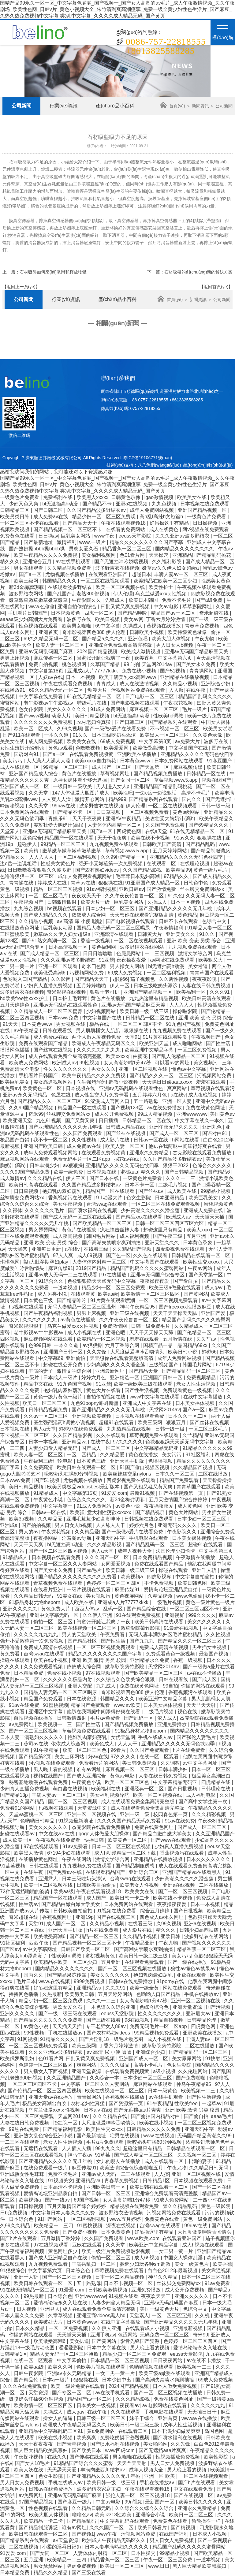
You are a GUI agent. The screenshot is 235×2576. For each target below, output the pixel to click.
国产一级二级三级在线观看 (68, 2013)
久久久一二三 (181, 1178)
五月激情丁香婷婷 (61, 2238)
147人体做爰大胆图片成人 (81, 792)
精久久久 (10, 561)
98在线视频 (138, 2020)
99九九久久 (107, 2148)
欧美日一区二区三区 (45, 1403)
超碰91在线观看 (117, 1422)
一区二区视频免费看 (147, 812)
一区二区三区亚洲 (172, 2315)
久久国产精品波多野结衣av (97, 510)
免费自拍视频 (43, 664)
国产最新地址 (39, 542)
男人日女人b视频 (175, 645)
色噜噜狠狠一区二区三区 (27, 876)
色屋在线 (61, 1094)
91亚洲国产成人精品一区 (153, 882)
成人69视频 (90, 1255)
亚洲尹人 (48, 1878)
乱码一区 (113, 1608)
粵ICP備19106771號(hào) (147, 457)
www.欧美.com (143, 2238)
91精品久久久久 (58, 2039)
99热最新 (34, 2296)
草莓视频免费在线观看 (154, 1435)
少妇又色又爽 (24, 503)
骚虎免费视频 (82, 2566)
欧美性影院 (216, 2456)
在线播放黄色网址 (20, 927)
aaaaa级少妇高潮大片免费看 (32, 619)
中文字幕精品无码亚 (157, 1448)
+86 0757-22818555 (158, 399)
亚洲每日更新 (47, 1249)
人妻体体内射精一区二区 (115, 825)
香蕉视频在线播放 (125, 2097)
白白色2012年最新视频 (173, 2270)
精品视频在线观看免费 (135, 2206)
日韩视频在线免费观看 (149, 1518)
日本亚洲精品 (170, 1197)
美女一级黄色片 (192, 2264)
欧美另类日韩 (15, 516)
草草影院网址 (197, 606)
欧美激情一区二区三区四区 (151, 1294)
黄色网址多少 (63, 2251)
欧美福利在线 (106, 1788)
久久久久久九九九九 (99, 1049)
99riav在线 (64, 805)
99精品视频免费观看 (157, 2032)
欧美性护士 (161, 587)
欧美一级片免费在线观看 (78, 2386)
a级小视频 (164, 2071)
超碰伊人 (27, 844)
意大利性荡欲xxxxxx (109, 1512)
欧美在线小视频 (51, 1660)
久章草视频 (61, 2315)
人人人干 (128, 1743)
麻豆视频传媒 (188, 767)
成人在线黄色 (164, 529)
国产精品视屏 (150, 1512)
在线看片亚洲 (48, 1589)
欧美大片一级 (95, 902)
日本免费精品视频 (153, 1557)
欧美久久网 (60, 2366)
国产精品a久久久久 (103, 638)
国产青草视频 (72, 2444)
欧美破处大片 (48, 2322)
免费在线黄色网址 (206, 1107)
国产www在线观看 (171, 1840)
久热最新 (52, 1994)
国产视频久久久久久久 (207, 1942)
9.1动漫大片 (110, 1197)
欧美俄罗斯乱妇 (17, 2058)
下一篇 (190, 272)
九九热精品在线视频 (129, 1428)
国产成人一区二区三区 (174, 1133)
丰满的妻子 (41, 1371)
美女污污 (13, 760)
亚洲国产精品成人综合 (34, 773)
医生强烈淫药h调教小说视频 (107, 1082)
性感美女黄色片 (58, 863)
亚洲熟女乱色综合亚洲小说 (44, 2135)
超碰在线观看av (18, 1833)
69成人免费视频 (118, 741)
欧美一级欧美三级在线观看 (143, 1384)
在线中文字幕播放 (203, 1396)
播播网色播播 (15, 1049)
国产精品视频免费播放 (158, 773)
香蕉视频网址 (57, 1917)
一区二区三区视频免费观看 (169, 1300)
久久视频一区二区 (197, 2154)
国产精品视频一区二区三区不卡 (68, 529)
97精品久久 (13, 857)
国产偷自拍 (186, 1281)
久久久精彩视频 (209, 1814)
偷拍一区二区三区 (53, 1621)
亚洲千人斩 (205, 1570)
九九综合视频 (29, 908)
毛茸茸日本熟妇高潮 (138, 876)
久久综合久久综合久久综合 (145, 2508)
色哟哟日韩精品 (38, 1820)
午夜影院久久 (87, 600)
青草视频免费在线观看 (58, 1583)
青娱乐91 (58, 818)
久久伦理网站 (193, 2071)
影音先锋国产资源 (140, 2341)
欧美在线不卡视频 (151, 837)
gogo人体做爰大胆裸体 (104, 1833)
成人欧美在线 (182, 1191)
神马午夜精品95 (138, 1306)
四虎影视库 (160, 1576)
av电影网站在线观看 (165, 2405)
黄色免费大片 (56, 1608)
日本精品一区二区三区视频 (120, 2360)
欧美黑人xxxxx (92, 497)
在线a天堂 (156, 831)
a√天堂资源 (66, 2540)
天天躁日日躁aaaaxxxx (167, 1082)
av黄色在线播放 (78, 1319)
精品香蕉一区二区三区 (127, 548)
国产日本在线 (104, 1178)
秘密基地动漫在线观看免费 (39, 1782)
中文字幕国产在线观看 (155, 1261)
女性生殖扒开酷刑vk (22, 747)
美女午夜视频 (68, 1204)
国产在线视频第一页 (181, 1493)
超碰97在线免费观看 (81, 1428)
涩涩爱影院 (71, 2347)
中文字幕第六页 (175, 658)
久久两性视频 (174, 979)
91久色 (175, 895)
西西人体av (87, 1608)
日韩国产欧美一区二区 (86, 1949)
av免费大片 (188, 741)
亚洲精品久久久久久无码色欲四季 (197, 754)
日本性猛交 (144, 2553)
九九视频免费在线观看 (114, 844)
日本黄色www (135, 760)
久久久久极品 (115, 2065)
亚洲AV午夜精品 (124, 818)
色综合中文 (215, 921)
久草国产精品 (105, 664)
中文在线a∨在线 (57, 1833)
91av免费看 (75, 1846)
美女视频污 (206, 1062)
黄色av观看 (60, 747)
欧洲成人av (64, 1062)
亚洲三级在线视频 (130, 1313)
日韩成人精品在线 (126, 1127)
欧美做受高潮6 (149, 747)
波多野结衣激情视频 (121, 2212)
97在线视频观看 (103, 1673)
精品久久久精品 (51, 2572)
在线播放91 (13, 690)
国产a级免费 (209, 600)
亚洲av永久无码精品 (25, 1094)
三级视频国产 (164, 1364)
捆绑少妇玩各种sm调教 (146, 2264)
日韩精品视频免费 (48, 1409)
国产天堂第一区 (152, 767)
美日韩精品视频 (92, 715)
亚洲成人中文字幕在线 (147, 1403)
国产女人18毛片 (33, 2463)
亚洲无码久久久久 (178, 1525)
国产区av (10, 1949)
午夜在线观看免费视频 (68, 683)
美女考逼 (198, 966)
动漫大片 (98, 690)
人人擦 (176, 690)
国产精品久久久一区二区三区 (161, 1075)
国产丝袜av (151, 1191)
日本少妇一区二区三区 (111, 908)
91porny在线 (171, 1981)
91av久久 (184, 837)
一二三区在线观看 (20, 2142)
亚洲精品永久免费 (150, 1660)
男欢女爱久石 (84, 548)
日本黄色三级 (39, 1300)
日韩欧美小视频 (147, 632)
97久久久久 (124, 1756)
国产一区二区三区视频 (34, 1730)
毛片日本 (26, 1981)
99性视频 (90, 1062)
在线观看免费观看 (145, 1962)
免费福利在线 (58, 497)
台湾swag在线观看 (107, 1204)
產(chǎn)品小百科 (115, 105)
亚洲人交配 (80, 1685)
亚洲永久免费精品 (149, 1152)
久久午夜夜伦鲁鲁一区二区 (135, 895)
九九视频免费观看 (48, 2264)
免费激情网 (115, 1326)
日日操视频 (205, 523)
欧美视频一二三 (55, 1724)
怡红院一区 (66, 2122)
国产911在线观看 (22, 735)
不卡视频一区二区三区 (175, 728)
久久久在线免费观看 (25, 2386)
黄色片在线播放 (79, 773)
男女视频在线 (71, 1024)
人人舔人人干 (111, 1525)
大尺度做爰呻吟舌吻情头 (137, 1351)
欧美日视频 (108, 619)
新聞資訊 (200, 105)
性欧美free (186, 2103)
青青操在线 (22, 882)
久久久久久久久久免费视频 (44, 722)
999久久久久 (202, 1615)
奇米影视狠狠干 (26, 1326)
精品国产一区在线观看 (69, 837)
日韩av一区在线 (151, 1139)
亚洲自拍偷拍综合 (78, 606)
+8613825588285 (169, 399)
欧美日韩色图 (192, 1583)
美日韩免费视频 (140, 1763)
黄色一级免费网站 (203, 2219)
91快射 (213, 2058)
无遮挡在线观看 (41, 2148)
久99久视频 (69, 728)
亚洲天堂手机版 (127, 1461)
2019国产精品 (91, 1268)
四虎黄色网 (129, 831)
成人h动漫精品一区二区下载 (125, 1853)
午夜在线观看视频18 (124, 523)
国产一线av (58, 2199)
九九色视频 (164, 503)
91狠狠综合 (12, 2270)
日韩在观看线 (58, 1030)
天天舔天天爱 (62, 2469)
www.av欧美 (127, 1705)
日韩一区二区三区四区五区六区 (170, 1223)
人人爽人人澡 (57, 799)
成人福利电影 (201, 1795)
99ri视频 (134, 2501)
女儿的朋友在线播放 (118, 2161)
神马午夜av (80, 2154)
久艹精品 (192, 1435)
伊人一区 (120, 985)
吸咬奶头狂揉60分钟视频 (72, 1473)
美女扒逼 (79, 2341)
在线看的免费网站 (126, 529)
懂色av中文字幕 (189, 1069)
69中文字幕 (107, 625)
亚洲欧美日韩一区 (106, 2187)
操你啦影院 (185, 1011)
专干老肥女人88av (106, 2026)
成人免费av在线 (51, 516)
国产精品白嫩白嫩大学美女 (163, 1833)
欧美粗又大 (211, 959)
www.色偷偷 (41, 606)
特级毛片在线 (92, 702)
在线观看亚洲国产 (108, 574)
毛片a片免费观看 (105, 2142)
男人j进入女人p (113, 786)
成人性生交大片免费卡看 (102, 1094)
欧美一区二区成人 (34, 728)
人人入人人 (42, 857)
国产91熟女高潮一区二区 (50, 940)
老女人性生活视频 (196, 1384)
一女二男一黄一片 (174, 2251)
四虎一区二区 (99, 613)
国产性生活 (219, 1043)
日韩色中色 (196, 882)
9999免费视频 (90, 1981)
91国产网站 (50, 2219)
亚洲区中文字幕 (46, 1711)
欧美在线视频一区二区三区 (88, 1628)
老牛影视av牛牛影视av (49, 702)
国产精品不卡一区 (73, 812)
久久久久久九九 (40, 1319)
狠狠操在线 (210, 837)
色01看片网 (133, 555)
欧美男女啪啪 (77, 625)
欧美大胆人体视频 (171, 638)
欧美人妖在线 (29, 2469)
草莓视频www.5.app (176, 780)
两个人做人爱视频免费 (97, 1037)
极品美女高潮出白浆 (45, 2103)
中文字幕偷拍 (72, 2360)
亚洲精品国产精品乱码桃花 (202, 555)
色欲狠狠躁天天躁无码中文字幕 (102, 1281)
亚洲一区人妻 (177, 1101)
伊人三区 (76, 1178)
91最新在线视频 (182, 1628)
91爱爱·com (114, 1493)
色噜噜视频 (88, 747)
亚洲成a (9, 1525)
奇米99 (36, 1114)
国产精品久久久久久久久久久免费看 (78, 1576)
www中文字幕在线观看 (155, 1396)
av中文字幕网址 (200, 1763)
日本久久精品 (30, 2328)
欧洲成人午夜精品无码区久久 (104, 1043)
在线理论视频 (195, 863)
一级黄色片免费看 (20, 497)
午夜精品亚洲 (140, 1942)
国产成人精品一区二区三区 (50, 953)
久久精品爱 (113, 1454)
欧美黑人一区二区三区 (165, 735)
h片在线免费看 (189, 1750)
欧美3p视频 (22, 1518)
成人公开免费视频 (115, 1114)
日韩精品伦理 (202, 2020)
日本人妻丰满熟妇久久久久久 (32, 1737)
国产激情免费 (162, 889)
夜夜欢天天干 (87, 895)
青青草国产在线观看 (212, 972)
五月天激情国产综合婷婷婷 (179, 1499)
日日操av (48, 535)
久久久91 (220, 992)
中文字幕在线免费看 (41, 696)
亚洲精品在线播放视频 (185, 677)
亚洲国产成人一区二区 (25, 786)
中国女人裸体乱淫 (183, 2257)
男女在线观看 (29, 568)
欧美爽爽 (86, 2437)
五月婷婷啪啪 (91, 985)
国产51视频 (173, 670)
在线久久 (57, 2456)
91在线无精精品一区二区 (94, 696)
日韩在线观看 (44, 1865)
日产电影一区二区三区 (150, 696)
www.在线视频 (55, 1981)
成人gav (214, 1287)
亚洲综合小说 (151, 2514)
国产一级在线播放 (188, 1962)
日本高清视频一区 (68, 947)
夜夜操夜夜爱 (132, 959)
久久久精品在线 (45, 1178)
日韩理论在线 (216, 1788)
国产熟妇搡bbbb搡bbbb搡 (37, 548)
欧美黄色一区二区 (43, 1088)
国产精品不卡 (97, 503)
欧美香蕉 (144, 658)
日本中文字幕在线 (107, 2347)
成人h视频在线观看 (203, 2244)
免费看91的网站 (18, 1808)
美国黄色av (222, 1114)
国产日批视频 (183, 1788)
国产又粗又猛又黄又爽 (149, 1486)
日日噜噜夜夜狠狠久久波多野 (40, 870)
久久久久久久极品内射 (68, 1679)
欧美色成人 (102, 1743)
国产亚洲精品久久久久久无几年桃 (176, 908)
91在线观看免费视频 (139, 1615)
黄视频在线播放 (164, 625)
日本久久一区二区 (188, 1416)
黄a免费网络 (101, 2431)
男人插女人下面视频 (46, 2071)
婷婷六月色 (94, 1377)
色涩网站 (127, 2334)
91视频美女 (60, 2180)
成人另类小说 (52, 1294)
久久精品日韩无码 (34, 1596)
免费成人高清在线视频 (49, 1647)
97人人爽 (63, 1255)
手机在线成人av (156, 1737)
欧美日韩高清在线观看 (207, 998)
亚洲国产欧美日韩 (44, 1146)
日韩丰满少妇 (45, 1165)
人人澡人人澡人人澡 (49, 760)
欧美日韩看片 (152, 2527)
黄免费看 (10, 1653)
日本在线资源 (82, 1698)
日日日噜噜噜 (98, 953)
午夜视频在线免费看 (58, 1840)
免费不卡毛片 (177, 600)
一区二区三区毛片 (48, 895)
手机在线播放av (202, 1994)
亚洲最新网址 (110, 1371)
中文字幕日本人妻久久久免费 (63, 2212)
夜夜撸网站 (46, 1538)
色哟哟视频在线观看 (151, 2366)
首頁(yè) (172, 105)
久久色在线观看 (151, 1255)
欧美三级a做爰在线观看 (175, 1287)
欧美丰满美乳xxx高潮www (128, 677)
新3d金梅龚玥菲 (27, 587)
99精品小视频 (216, 1191)
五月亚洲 (196, 1236)
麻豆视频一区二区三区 (154, 709)
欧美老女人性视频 (140, 1885)
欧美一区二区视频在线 (121, 587)
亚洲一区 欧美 (160, 2476)
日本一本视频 (81, 677)
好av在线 (98, 1756)
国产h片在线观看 (19, 2238)
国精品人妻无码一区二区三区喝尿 (113, 927)
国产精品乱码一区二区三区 (192, 1371)
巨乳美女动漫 (58, 927)
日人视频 (27, 2309)
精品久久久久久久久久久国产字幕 (147, 542)
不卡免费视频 (159, 1583)
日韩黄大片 (150, 934)
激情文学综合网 (196, 953)
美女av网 (134, 619)
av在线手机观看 (73, 561)
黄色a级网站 (187, 812)
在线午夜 (196, 690)
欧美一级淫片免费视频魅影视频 (116, 2251)
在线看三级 (97, 1249)
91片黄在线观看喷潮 (165, 1037)
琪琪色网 (10, 1261)
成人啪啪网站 (188, 1043)
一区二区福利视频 (78, 857)
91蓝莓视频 (13, 1865)
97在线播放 (114, 1274)
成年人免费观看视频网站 (85, 876)
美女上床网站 (70, 1756)
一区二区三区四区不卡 (138, 1024)
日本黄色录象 (198, 1242)
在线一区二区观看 (160, 1756)
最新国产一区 (160, 2501)
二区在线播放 (213, 1473)
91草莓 (103, 2154)
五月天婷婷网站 (170, 850)
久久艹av (206, 1339)
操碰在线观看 (174, 1570)
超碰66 (120, 979)
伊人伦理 (123, 593)
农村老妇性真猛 (94, 722)
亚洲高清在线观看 (114, 934)
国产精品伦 (26, 2379)
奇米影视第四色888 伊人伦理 (94, 632)
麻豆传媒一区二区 (53, 658)
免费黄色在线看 (17, 535)
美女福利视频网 (99, 555)
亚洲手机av (102, 2334)
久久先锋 (97, 1351)
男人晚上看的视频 (53, 1769)
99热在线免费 (24, 2129)
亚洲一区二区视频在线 (143, 1069)
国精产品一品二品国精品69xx (176, 1345)
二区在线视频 (24, 2546)
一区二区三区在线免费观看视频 (166, 1204)
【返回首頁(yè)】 (216, 286)
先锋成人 (115, 600)
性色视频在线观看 (39, 625)
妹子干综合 (142, 2418)
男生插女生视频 (210, 1647)
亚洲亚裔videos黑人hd (101, 2315)
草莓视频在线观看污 (213, 1088)
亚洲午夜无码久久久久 (174, 1127)
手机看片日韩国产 (28, 613)
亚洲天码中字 (110, 1538)
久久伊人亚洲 (98, 1615)
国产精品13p (14, 1795)
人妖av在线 (50, 677)
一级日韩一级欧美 (73, 786)
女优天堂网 (123, 1737)
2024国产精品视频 (97, 651)
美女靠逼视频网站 (53, 1082)
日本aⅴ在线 (97, 2110)
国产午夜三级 (168, 1236)
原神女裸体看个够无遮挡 (80, 780)
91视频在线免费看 (116, 1910)
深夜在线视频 (121, 2225)
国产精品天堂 (144, 1371)
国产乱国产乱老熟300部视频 (78, 593)
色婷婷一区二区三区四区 (113, 1583)
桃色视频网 (75, 664)
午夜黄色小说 (48, 1499)
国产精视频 (183, 2527)
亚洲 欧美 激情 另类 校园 (99, 1660)
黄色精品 (187, 915)
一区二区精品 (82, 1454)
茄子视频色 (143, 979)
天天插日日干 (202, 2411)
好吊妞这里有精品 (53, 1987)
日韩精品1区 (157, 2180)
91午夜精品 (46, 1750)
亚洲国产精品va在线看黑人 (192, 1872)
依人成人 (167, 1718)
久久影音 (61, 979)
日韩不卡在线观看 (179, 921)
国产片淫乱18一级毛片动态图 (111, 2039)
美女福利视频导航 (110, 1795)
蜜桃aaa (129, 1171)
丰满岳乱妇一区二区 (94, 2264)
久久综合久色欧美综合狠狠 (126, 1679)
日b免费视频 (14, 2212)
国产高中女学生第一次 (203, 1801)
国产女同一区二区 (131, 780)
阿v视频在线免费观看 (206, 529)
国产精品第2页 (35, 1756)
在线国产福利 (174, 2534)
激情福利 (66, 542)
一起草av (212, 2103)
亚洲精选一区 (125, 1377)
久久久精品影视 (105, 1544)
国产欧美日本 (87, 2450)
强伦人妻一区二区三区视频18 (138, 2495)
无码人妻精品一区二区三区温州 (82, 1306)
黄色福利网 (104, 947)
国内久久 (192, 799)
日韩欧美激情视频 (108, 2289)
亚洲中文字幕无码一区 (55, 1615)
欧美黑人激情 (29, 1853)
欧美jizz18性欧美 (114, 2514)
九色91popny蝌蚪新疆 (95, 1403)
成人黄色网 (190, 1506)
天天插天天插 (210, 1216)
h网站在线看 (186, 1139)
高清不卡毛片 (196, 792)
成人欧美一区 (18, 1840)
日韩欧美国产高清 (162, 844)
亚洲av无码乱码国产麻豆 (46, 651)
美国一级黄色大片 (160, 2309)
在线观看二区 (162, 863)
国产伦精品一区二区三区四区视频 (45, 2090)
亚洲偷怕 (76, 1358)
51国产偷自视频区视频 (145, 1467)
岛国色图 (214, 2431)
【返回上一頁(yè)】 (21, 286)
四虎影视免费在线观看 (180, 1249)
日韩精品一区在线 (206, 773)
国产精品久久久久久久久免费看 (49, 2020)
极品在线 (99, 1024)
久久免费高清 (39, 1467)
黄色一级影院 (216, 2206)
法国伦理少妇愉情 (176, 1551)
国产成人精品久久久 (46, 915)
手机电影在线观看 (149, 1538)
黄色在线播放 (144, 1454)
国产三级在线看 (104, 2020)
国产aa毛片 (89, 1570)
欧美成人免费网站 (29, 1062)
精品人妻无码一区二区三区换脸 (65, 2354)
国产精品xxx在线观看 (139, 1216)
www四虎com (120, 2450)
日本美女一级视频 (96, 2405)
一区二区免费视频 (197, 1049)
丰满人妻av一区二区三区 (181, 574)
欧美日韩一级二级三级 (145, 1011)
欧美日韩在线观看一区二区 (87, 1467)
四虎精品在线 (216, 1782)
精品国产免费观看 (179, 1480)
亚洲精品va (75, 1441)
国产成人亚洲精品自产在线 (58, 2257)
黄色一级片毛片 (211, 870)
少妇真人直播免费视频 (49, 985)
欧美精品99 (178, 870)
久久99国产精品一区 (124, 857)
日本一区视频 (186, 902)
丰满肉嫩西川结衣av (103, 2469)
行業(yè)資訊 (64, 105)
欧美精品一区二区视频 (101, 1339)
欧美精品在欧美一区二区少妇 (165, 580)
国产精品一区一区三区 (94, 1936)
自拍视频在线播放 (34, 1718)
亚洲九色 (212, 1127)
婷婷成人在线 (52, 882)
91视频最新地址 (76, 1820)
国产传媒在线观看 (89, 2456)
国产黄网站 (196, 1294)
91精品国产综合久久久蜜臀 (84, 2463)
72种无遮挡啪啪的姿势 (25, 1891)
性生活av (29, 1904)
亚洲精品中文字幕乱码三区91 (51, 2431)
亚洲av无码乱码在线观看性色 (66, 1004)
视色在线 (187, 1711)
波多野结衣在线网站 (142, 947)
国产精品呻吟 (133, 613)
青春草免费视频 (202, 625)
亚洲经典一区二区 (145, 1788)
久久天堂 (38, 792)
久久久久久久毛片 (45, 1210)
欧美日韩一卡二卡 (130, 1897)
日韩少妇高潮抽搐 (199, 1930)
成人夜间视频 (68, 1236)
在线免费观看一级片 (46, 2167)
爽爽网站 (177, 1088)
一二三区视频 (160, 953)
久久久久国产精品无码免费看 (129, 1820)
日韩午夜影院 (29, 2373)
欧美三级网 (26, 580)
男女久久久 (103, 1069)
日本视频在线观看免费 (140, 1416)
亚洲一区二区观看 (58, 966)
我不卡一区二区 (51, 1139)
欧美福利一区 (191, 992)
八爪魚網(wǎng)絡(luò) (159, 465)
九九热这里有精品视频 (154, 998)
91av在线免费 (24, 1705)
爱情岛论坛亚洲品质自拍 (171, 1589)
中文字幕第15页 (80, 1493)
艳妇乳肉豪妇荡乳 (62, 1191)
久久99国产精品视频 (32, 1107)
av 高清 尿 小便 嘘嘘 (80, 921)
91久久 (81, 735)
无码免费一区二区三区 (165, 2334)
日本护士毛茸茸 (70, 998)
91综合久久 (51, 1281)
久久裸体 (12, 1210)
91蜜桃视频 (55, 1705)
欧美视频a (132, 1576)
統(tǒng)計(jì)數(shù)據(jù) (208, 465)
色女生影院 (139, 1197)
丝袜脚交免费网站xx (202, 889)
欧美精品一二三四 (54, 2225)
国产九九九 (142, 1641)
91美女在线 (70, 1596)
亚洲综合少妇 (216, 683)
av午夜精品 (27, 1030)
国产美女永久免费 (196, 664)
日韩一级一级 (216, 805)
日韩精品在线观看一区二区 (201, 1255)
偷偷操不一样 (206, 2521)
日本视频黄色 (66, 613)
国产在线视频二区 (116, 1917)
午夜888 (207, 1820)
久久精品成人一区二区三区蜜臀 (49, 1011)
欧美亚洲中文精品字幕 (150, 1049)
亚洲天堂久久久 (162, 1242)
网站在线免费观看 (183, 1987)
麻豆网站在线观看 (153, 2084)
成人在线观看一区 (20, 767)
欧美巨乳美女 (15, 1082)
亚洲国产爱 (214, 1313)
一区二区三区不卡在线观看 (30, 523)
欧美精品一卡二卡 (44, 2521)
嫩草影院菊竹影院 (141, 1628)
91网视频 (27, 2039)
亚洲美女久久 (181, 934)
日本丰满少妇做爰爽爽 (176, 2431)
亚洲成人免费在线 (204, 1210)
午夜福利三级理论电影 (49, 1461)
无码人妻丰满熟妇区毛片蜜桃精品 (166, 1634)
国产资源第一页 (126, 2103)
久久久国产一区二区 (107, 1557)
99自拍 (131, 664)
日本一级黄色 (163, 2090)
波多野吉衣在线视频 (117, 568)
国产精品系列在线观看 (173, 722)
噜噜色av (82, 2514)
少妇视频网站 (101, 1011)
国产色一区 (118, 1255)
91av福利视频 (101, 889)
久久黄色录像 (208, 735)
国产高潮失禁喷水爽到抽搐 (112, 1242)
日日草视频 (109, 812)
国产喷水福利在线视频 (93, 1210)
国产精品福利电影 (63, 2129)
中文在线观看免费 (193, 2489)
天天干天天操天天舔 (175, 1313)
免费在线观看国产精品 (44, 1043)
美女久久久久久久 (67, 709)
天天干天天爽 (29, 1544)
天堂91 (132, 1037)
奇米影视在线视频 (67, 992)
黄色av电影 (123, 1775)
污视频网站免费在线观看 (138, 690)
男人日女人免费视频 (173, 2463)
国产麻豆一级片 (75, 2501)
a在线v (178, 1094)
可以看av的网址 (173, 1062)
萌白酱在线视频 (70, 1788)
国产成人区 (205, 1679)
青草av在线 (83, 882)
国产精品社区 (83, 1641)
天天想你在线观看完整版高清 (142, 915)
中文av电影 (167, 606)
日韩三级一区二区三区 (101, 2418)
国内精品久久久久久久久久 (185, 548)
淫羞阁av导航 (77, 1538)
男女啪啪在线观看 (133, 2456)
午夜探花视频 (178, 702)
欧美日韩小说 (183, 1351)
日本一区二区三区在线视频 (122, 1846)
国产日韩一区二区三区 (106, 2193)
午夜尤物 (205, 638)
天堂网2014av (158, 664)
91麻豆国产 (220, 760)
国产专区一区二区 (72, 2392)
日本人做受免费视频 (175, 2386)
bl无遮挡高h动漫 (61, 503)
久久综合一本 (105, 2077)
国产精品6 (219, 1171)
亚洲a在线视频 (132, 503)
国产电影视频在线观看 (135, 702)
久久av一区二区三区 (46, 1416)
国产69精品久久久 (208, 825)
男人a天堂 (44, 1428)
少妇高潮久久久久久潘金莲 (151, 1210)
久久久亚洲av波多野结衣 (183, 535)
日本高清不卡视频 (63, 2187)
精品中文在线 (39, 1384)
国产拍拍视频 (36, 1525)
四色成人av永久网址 (162, 1917)
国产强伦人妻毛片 (197, 1737)
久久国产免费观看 (165, 825)
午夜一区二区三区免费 (168, 2559)
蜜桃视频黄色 (218, 1204)
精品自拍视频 (169, 2020)
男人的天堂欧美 (79, 1634)
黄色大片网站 (184, 1512)
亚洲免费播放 (172, 1724)
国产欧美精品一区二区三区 (102, 1223)
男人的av (29, 1531)
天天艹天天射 (201, 1705)
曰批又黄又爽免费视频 (126, 606)
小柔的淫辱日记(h (62, 2546)
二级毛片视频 (173, 1184)
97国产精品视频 (37, 2501)
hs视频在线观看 (65, 908)
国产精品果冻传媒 (67, 1975)
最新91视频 (143, 1493)
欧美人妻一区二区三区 (60, 645)
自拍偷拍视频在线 (106, 1396)
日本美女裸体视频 (195, 1403)
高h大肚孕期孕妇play (46, 1261)
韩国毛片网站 (101, 1236)
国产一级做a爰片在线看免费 (116, 728)
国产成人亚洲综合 (87, 1775)
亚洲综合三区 (144, 1872)
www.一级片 (93, 542)
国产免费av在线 (65, 1872)
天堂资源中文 (92, 1808)
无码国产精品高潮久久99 (205, 2135)
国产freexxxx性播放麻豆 (186, 1306)
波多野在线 (79, 619)
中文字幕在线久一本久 (200, 1120)
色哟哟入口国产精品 (25, 979)
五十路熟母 (146, 1101)
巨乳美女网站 (76, 535)
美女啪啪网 (155, 2444)
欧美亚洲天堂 (154, 1043)
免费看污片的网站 (99, 1763)
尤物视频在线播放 (65, 574)
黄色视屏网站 (129, 1596)
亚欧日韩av (131, 889)
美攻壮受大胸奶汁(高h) (170, 818)
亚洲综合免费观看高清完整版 (120, 645)
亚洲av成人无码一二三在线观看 (63, 1274)
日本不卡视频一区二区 (129, 2283)
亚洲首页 (49, 632)
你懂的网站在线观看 (203, 1685)
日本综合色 (22, 2219)
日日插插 (109, 1120)
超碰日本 (141, 574)
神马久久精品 (163, 2277)
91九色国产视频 (184, 1024)
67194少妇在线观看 (69, 1853)
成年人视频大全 (135, 1551)
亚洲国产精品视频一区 (203, 510)
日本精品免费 (29, 1673)
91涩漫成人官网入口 (108, 1101)
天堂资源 (38, 2392)
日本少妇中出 (117, 2379)
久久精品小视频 (180, 683)
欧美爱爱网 (117, 747)
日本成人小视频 (210, 2534)
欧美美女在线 (192, 497)
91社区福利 (198, 1454)
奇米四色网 (94, 966)
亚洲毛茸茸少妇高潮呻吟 (93, 1518)
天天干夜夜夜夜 (36, 2444)
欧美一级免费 (69, 1171)
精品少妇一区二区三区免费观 (104, 516)
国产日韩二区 (48, 510)
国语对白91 (27, 754)
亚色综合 (32, 837)
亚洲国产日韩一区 (63, 1351)
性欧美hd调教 (169, 715)
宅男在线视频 (125, 2135)
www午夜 (105, 535)
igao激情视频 (159, 497)
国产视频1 (83, 2534)
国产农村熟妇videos (97, 870)
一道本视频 (66, 1287)
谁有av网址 (89, 1769)
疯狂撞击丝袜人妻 (120, 1229)
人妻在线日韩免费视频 (206, 985)
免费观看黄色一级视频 (188, 1390)
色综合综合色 (154, 2007)
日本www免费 (64, 1017)
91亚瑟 (106, 959)
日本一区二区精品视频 (120, 2277)
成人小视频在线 (85, 1332)
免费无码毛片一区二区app (82, 1159)
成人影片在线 (115, 1139)
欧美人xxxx (198, 1229)
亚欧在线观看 (192, 1975)
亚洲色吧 (138, 638)
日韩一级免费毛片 (151, 1326)
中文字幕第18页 (46, 670)
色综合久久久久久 (212, 1165)
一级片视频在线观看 (89, 1589)
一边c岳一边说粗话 (156, 792)
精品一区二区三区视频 (58, 889)
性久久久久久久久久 (65, 1069)
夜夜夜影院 (205, 979)
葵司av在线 (36, 1743)
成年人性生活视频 (183, 2424)
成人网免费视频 (46, 741)
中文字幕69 (50, 1358)
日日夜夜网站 (168, 2360)
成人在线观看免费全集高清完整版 (65, 1056)
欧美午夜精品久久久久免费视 (46, 555)
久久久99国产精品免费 (25, 1171)
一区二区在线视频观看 (105, 580)
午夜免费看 (113, 1634)
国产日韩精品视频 (184, 1171)
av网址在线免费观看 (173, 959)
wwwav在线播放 (199, 2418)
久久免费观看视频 (44, 1666)
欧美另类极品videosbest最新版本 (84, 1486)
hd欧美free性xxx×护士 (25, 998)
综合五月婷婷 (155, 1910)
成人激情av (12, 1178)
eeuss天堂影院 (135, 535)
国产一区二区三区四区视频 (58, 1551)
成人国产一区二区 (112, 767)
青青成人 (106, 683)
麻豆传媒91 (60, 1268)
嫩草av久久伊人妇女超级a (171, 568)
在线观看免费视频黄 (91, 754)
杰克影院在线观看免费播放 (203, 1152)
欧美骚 (77, 1512)
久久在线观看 (111, 1435)
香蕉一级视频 (95, 940)
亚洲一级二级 (135, 1814)
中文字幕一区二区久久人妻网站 (63, 1563)
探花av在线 (127, 1159)
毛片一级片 (195, 709)
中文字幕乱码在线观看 (125, 2521)
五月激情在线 (178, 1339)
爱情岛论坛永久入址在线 (60, 2302)
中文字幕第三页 (216, 1551)
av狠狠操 (73, 1165)
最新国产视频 (214, 1653)
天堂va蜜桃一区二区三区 (36, 1814)
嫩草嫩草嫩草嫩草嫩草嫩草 (39, 600)
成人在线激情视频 (140, 683)
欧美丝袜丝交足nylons (128, 1473)
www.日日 (159, 2566)
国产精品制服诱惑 (211, 850)
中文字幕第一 (58, 1506)
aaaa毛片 (221, 2116)
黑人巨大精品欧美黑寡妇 (41, 2450)
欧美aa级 (108, 1294)
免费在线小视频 (139, 670)
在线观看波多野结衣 (70, 587)
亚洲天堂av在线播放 (51, 2097)
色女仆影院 (31, 709)
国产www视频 (34, 715)
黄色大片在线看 (104, 1390)
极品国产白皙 (15, 1139)
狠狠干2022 (176, 1165)
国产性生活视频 (142, 1390)
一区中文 (10, 1872)
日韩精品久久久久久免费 (154, 2129)
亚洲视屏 (175, 1615)
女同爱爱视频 (116, 1563)
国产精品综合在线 (147, 1608)
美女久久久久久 (205, 1621)
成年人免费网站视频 (152, 510)
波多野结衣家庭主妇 (99, 2489)
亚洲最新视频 (188, 2328)
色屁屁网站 (129, 953)
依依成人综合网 (89, 915)
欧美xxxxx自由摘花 (95, 760)
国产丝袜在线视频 (53, 1049)
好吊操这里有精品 (170, 523)
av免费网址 (22, 1724)
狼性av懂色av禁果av (193, 1968)
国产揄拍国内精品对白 (156, 2116)
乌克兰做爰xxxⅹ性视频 (161, 593)
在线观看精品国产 (106, 1872)
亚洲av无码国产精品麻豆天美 (196, 651)
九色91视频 (49, 1120)
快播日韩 (94, 1840)
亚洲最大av (199, 2013)
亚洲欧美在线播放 (137, 754)
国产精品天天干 (80, 523)
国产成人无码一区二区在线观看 (78, 1216)
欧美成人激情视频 (141, 651)
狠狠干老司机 (105, 992)
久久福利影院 (167, 561)
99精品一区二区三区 (66, 767)
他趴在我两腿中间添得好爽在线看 (185, 1146)
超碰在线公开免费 (63, 1364)
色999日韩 (39, 1345)
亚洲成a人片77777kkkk (93, 670)
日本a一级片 (56, 2379)
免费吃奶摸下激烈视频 (125, 2437)
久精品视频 (160, 1596)
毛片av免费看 (105, 1718)
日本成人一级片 (61, 1377)
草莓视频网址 (115, 773)
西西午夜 (39, 1942)
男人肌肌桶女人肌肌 (98, 1030)
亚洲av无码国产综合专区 (158, 1274)
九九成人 (106, 1685)
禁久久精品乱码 (180, 2206)
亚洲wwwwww (191, 1114)
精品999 (117, 799)
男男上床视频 (15, 658)
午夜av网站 (201, 1268)
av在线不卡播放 (205, 1673)
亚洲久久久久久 (20, 1608)
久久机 (203, 2315)
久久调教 (170, 1763)
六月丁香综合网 (122, 1345)
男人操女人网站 (127, 966)
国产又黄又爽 (80, 1120)
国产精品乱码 (200, 844)
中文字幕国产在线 (189, 747)
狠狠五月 (176, 1422)
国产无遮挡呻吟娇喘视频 (121, 561)
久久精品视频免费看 (69, 568)
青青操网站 (202, 670)
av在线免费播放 (165, 1107)
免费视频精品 (201, 1377)
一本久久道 (57, 735)
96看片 (118, 1750)
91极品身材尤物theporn (35, 1602)
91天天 (11, 1024)
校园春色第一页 (171, 1814)
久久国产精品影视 (143, 870)
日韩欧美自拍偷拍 (96, 1885)
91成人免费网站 (108, 709)
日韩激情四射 (62, 902)
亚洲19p (85, 1917)
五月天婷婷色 (15, 1004)
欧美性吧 (123, 792)
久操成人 (133, 625)
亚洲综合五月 (37, 561)
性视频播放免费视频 (178, 2456)
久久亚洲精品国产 (215, 1833)
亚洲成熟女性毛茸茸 (22, 2174)
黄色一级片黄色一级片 (58, 1396)
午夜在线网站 (77, 1859)
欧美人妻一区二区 (125, 1146)
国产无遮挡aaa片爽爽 (138, 2110)
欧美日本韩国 (144, 600)
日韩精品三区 (15, 510)
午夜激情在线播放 (196, 1557)
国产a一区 (31, 574)
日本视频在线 (81, 1088)
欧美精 (31, 850)
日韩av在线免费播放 (131, 1981)
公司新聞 (21, 105)
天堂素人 (10, 831)
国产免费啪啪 (191, 2077)
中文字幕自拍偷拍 (195, 1576)
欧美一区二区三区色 (85, 1750)
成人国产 (96, 1897)
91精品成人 (46, 1493)
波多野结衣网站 (26, 593)
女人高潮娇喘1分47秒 (128, 1062)
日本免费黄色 (116, 2232)
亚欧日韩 (171, 1936)
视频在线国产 (217, 780)
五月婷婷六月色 (150, 1094)
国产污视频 (219, 2007)
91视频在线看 (123, 2296)
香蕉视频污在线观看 (70, 1197)
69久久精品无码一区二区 (51, 638)
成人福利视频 (135, 1236)
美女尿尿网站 (187, 2058)
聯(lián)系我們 (118, 378)
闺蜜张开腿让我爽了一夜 (104, 658)
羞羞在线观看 (211, 1082)
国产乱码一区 (139, 1718)
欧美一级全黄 (144, 1987)
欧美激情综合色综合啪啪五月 (131, 2167)
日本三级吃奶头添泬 (114, 735)
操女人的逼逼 (58, 2418)
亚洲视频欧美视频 (92, 1416)
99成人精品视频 (156, 1114)
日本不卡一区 (140, 1184)
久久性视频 (84, 1139)
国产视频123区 (127, 1107)
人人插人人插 (77, 2148)
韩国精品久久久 (60, 580)
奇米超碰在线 (214, 613)
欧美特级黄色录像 (188, 632)
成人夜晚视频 (203, 1094)
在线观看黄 (83, 1294)
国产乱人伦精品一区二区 (179, 1056)
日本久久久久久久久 (209, 1859)
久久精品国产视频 (132, 1249)
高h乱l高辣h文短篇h (162, 516)
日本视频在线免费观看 (205, 503)
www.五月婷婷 (126, 2219)
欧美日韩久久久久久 (201, 2501)
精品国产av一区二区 (173, 613)
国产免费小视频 (80, 2232)
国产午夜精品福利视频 (49, 1313)
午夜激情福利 (169, 927)
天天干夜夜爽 (87, 818)
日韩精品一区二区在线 (150, 1017)
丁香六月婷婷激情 (166, 619)
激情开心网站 (90, 799)
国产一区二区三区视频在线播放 (133, 1968)
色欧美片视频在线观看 (101, 2366)
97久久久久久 (128, 1441)
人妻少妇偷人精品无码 (53, 1448)
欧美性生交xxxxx (202, 1261)
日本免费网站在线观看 (179, 760)
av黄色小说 (128, 1506)
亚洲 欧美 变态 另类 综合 (194, 940)
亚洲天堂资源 (188, 2007)
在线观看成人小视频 (147, 2328)
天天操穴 (159, 555)
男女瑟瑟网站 (43, 1229)
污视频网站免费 (87, 972)
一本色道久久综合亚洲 (111, 2007)
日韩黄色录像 (126, 497)
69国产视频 (87, 2199)
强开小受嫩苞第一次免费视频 (111, 863)
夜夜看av (130, 2405)
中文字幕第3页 (155, 741)
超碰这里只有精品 (163, 1229)
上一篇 (44, 272)
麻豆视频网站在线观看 (25, 1159)
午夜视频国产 (29, 902)
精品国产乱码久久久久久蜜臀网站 (147, 1268)
